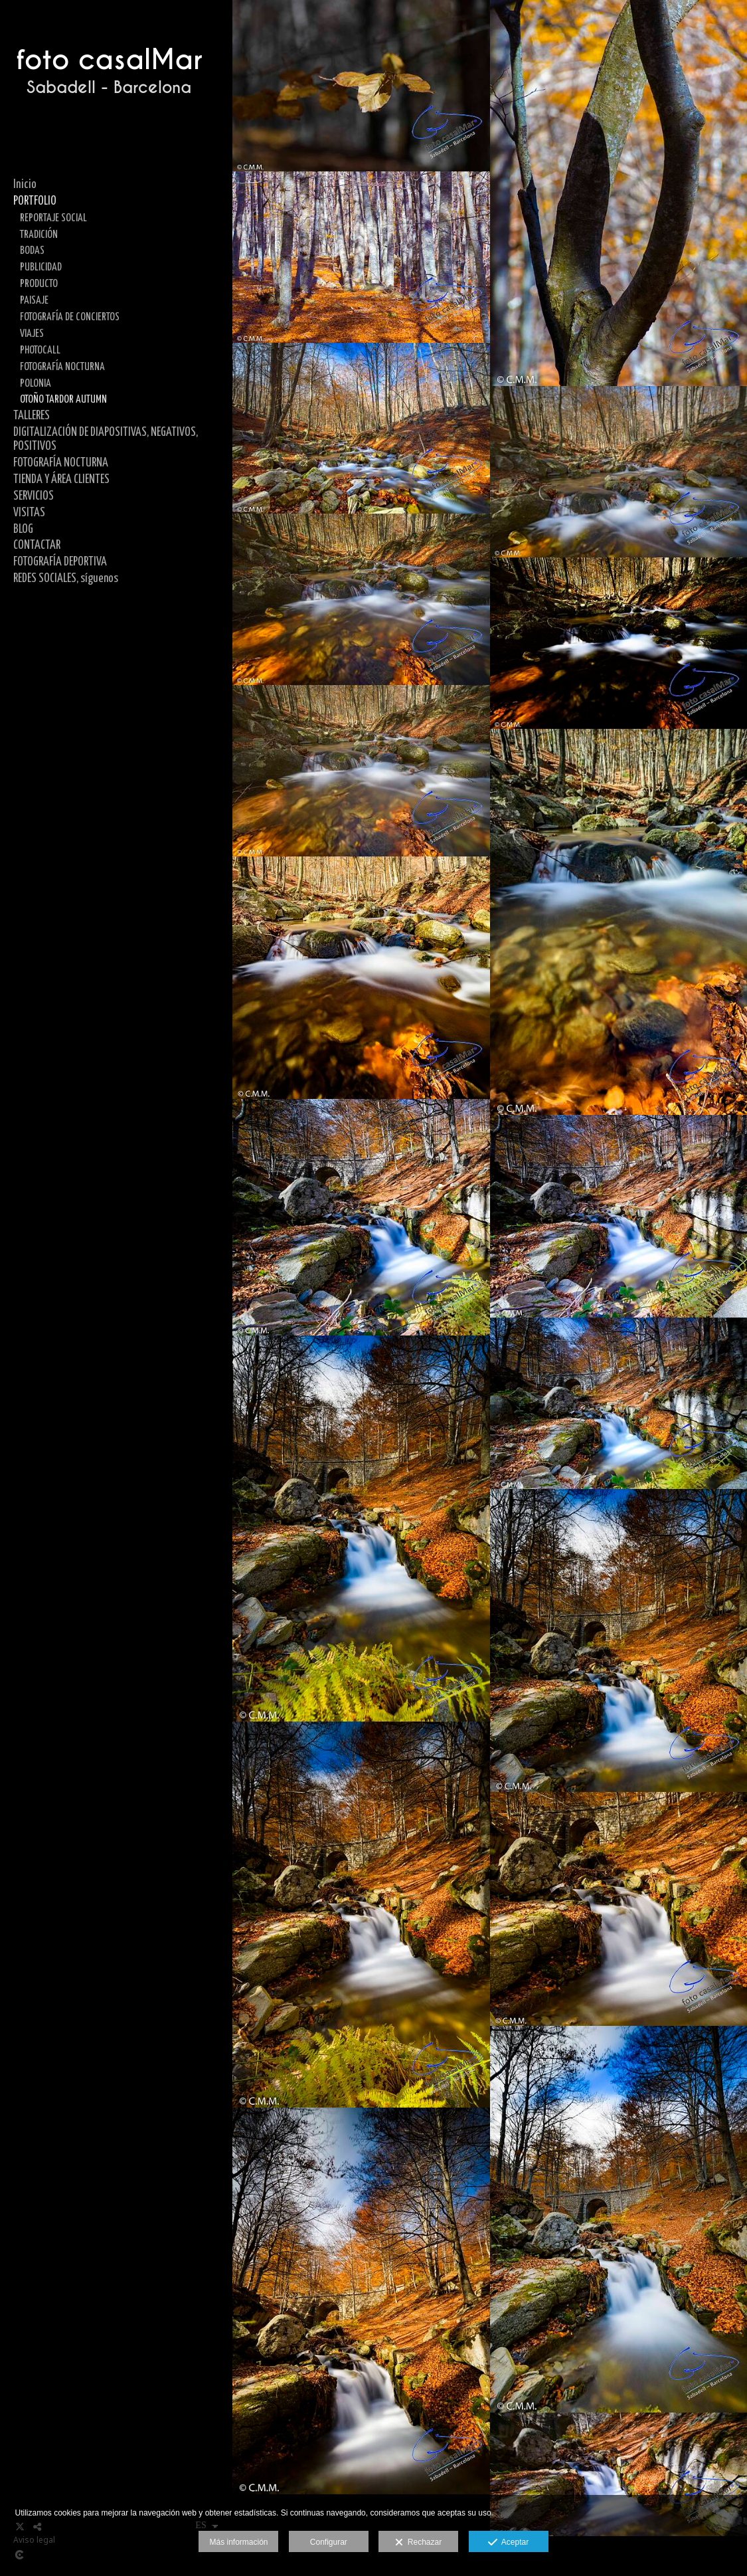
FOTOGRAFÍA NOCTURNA (62, 366)
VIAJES (32, 333)
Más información (238, 2542)
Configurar (328, 2542)
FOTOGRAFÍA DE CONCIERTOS (70, 317)
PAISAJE (34, 300)
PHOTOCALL (40, 350)
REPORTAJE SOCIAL (53, 218)
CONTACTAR (36, 545)
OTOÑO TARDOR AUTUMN (63, 399)
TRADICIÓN (39, 234)
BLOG (23, 530)
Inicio (25, 185)
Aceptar (508, 2542)
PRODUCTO (39, 283)
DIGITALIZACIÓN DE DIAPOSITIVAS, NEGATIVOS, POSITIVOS (105, 439)
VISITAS (29, 513)
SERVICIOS (33, 496)
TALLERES (31, 416)
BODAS (32, 250)
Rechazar (418, 2542)
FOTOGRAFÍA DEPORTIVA (60, 562)
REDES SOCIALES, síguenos (65, 579)
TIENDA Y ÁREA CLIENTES (61, 480)
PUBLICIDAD (41, 267)
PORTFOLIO (34, 201)
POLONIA (35, 383)
